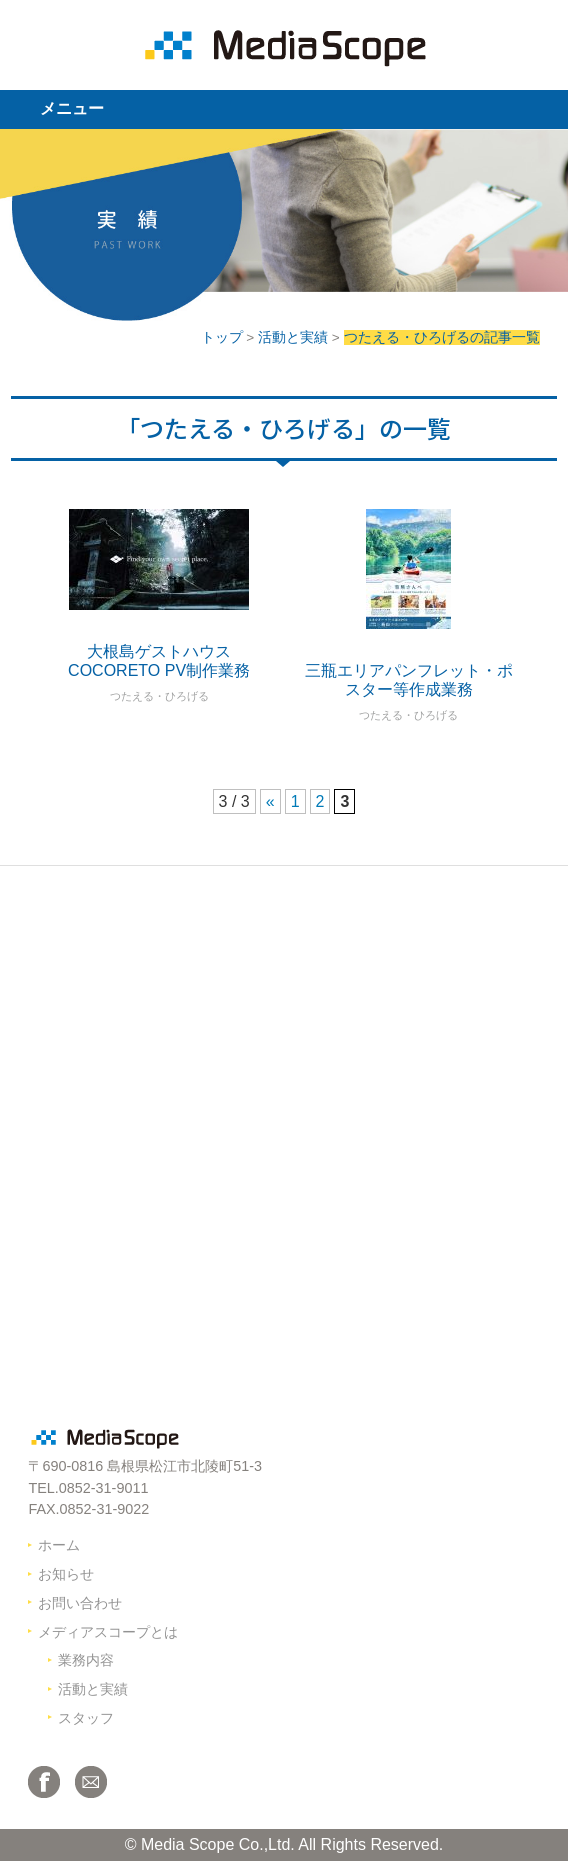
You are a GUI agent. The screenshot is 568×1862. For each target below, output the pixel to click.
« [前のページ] (270, 801)
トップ (222, 337)
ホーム (59, 1545)
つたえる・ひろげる (159, 696)
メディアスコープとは (108, 1632)
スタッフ (86, 1718)
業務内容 (86, 1660)
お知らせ (66, 1574)
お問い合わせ (80, 1603)
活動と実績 (293, 337)
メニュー (72, 108)
